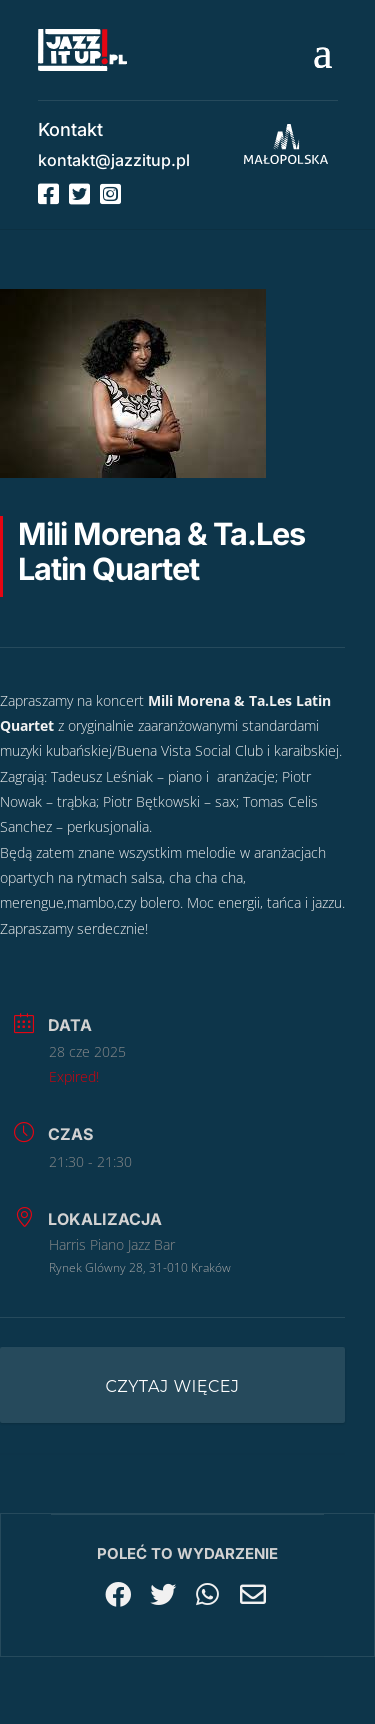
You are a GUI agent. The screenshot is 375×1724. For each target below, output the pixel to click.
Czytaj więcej (173, 1386)
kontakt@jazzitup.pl (114, 160)
